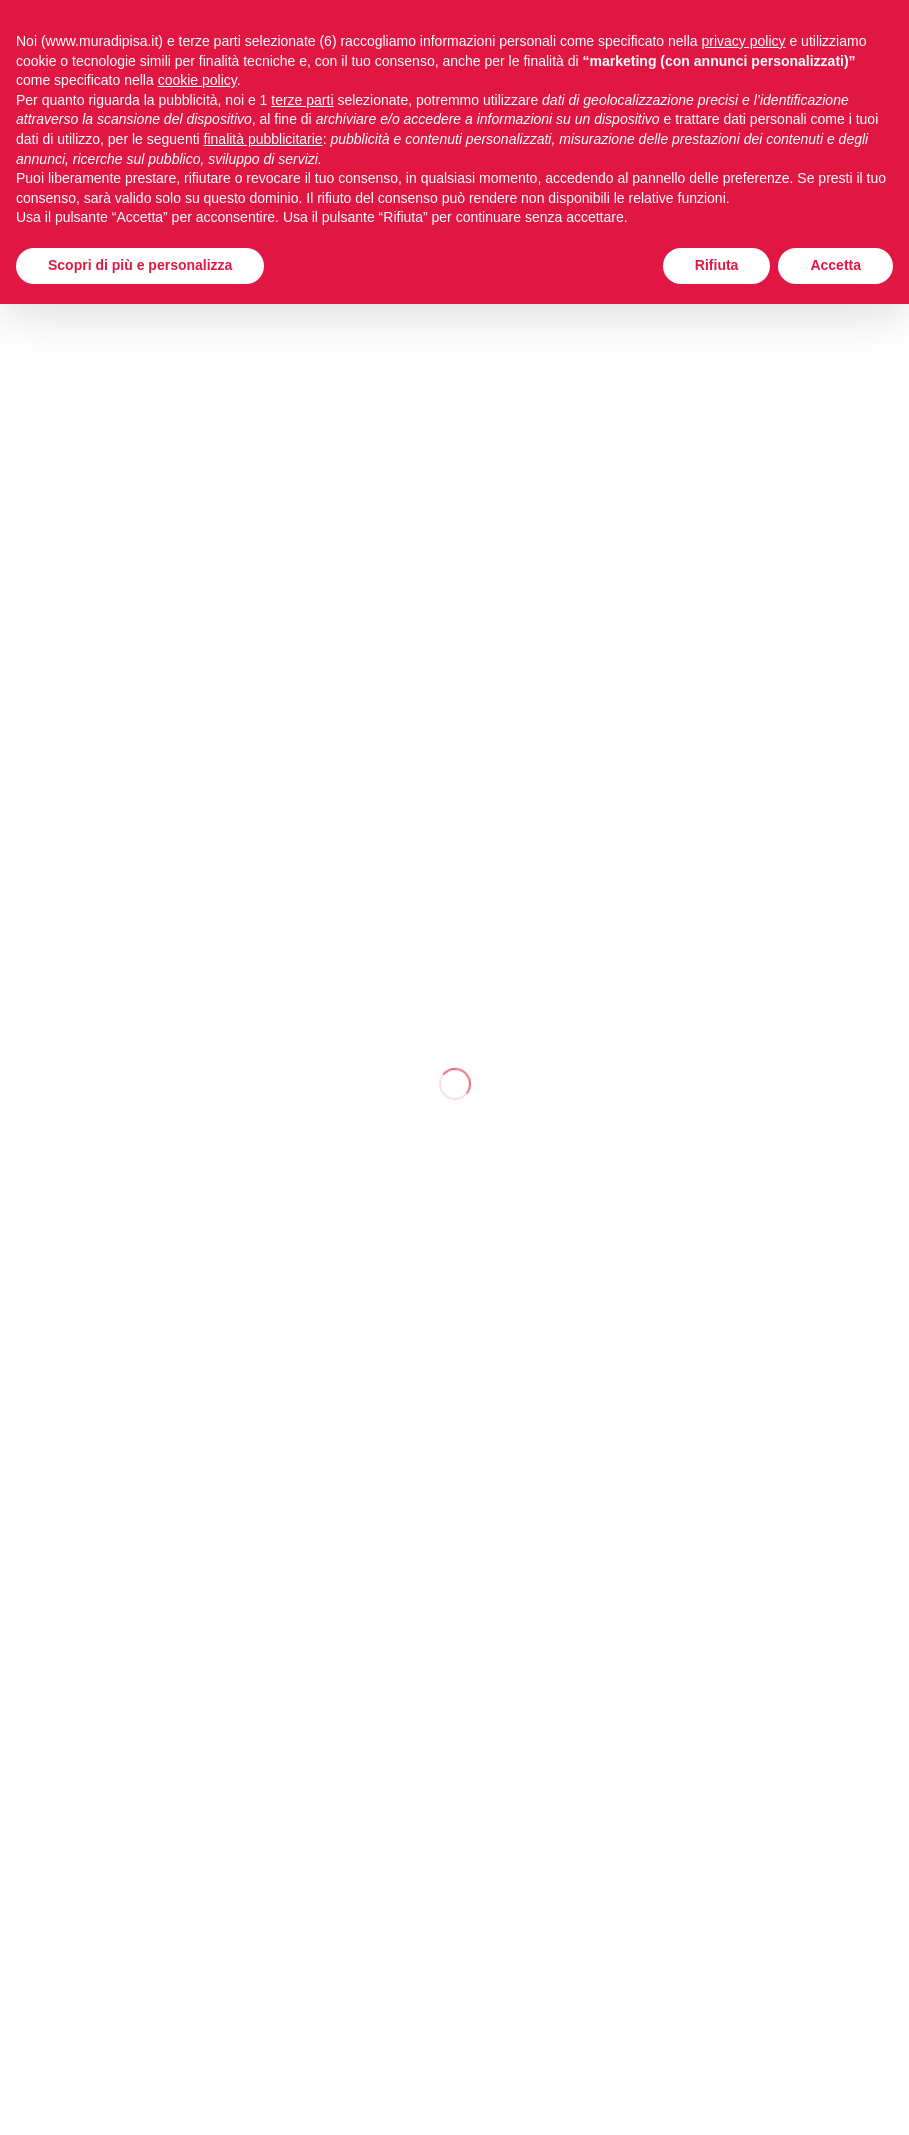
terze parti (302, 100)
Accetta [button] (835, 265)
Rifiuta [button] (717, 265)
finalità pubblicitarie (263, 139)
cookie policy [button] (197, 80)
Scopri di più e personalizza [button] (140, 265)
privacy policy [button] (744, 41)
